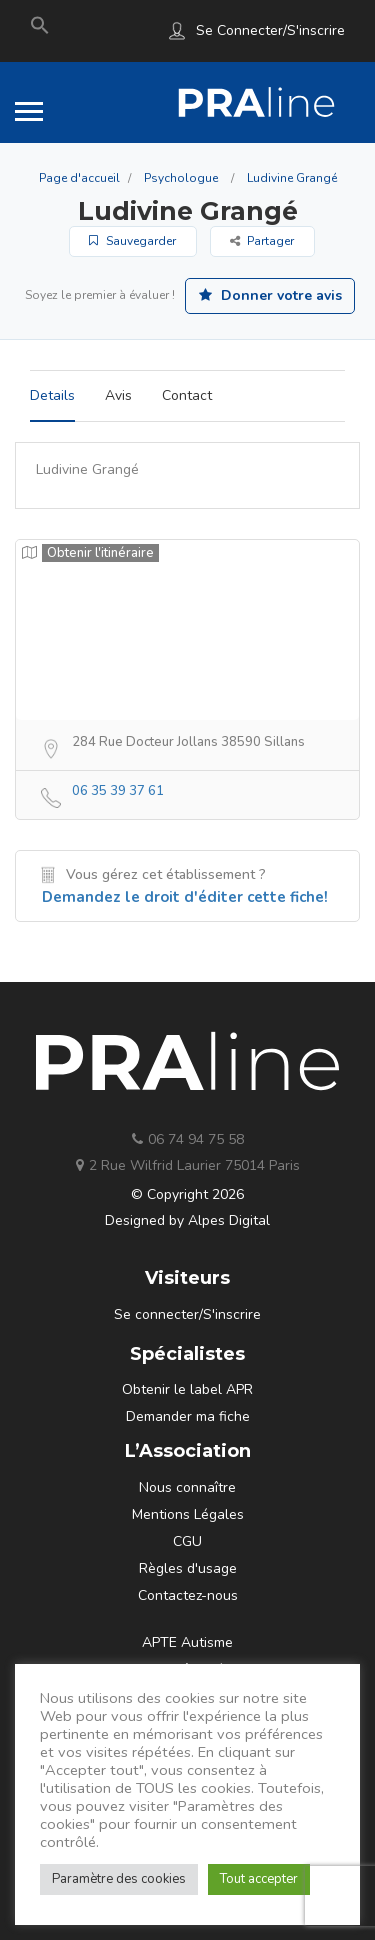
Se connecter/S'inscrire (270, 30)
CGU (187, 1541)
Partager (262, 241)
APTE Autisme (187, 1642)
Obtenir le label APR (187, 1389)
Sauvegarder (132, 241)
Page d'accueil (79, 178)
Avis (118, 395)
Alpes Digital (229, 1220)
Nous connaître (187, 1487)
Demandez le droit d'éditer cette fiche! (185, 897)
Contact (187, 395)
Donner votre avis (270, 295)
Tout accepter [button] (259, 1879)
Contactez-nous (188, 1595)
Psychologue (181, 178)
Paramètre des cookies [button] (119, 1879)
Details (52, 395)
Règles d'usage (188, 1568)
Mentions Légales (188, 1514)
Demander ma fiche (188, 1416)
